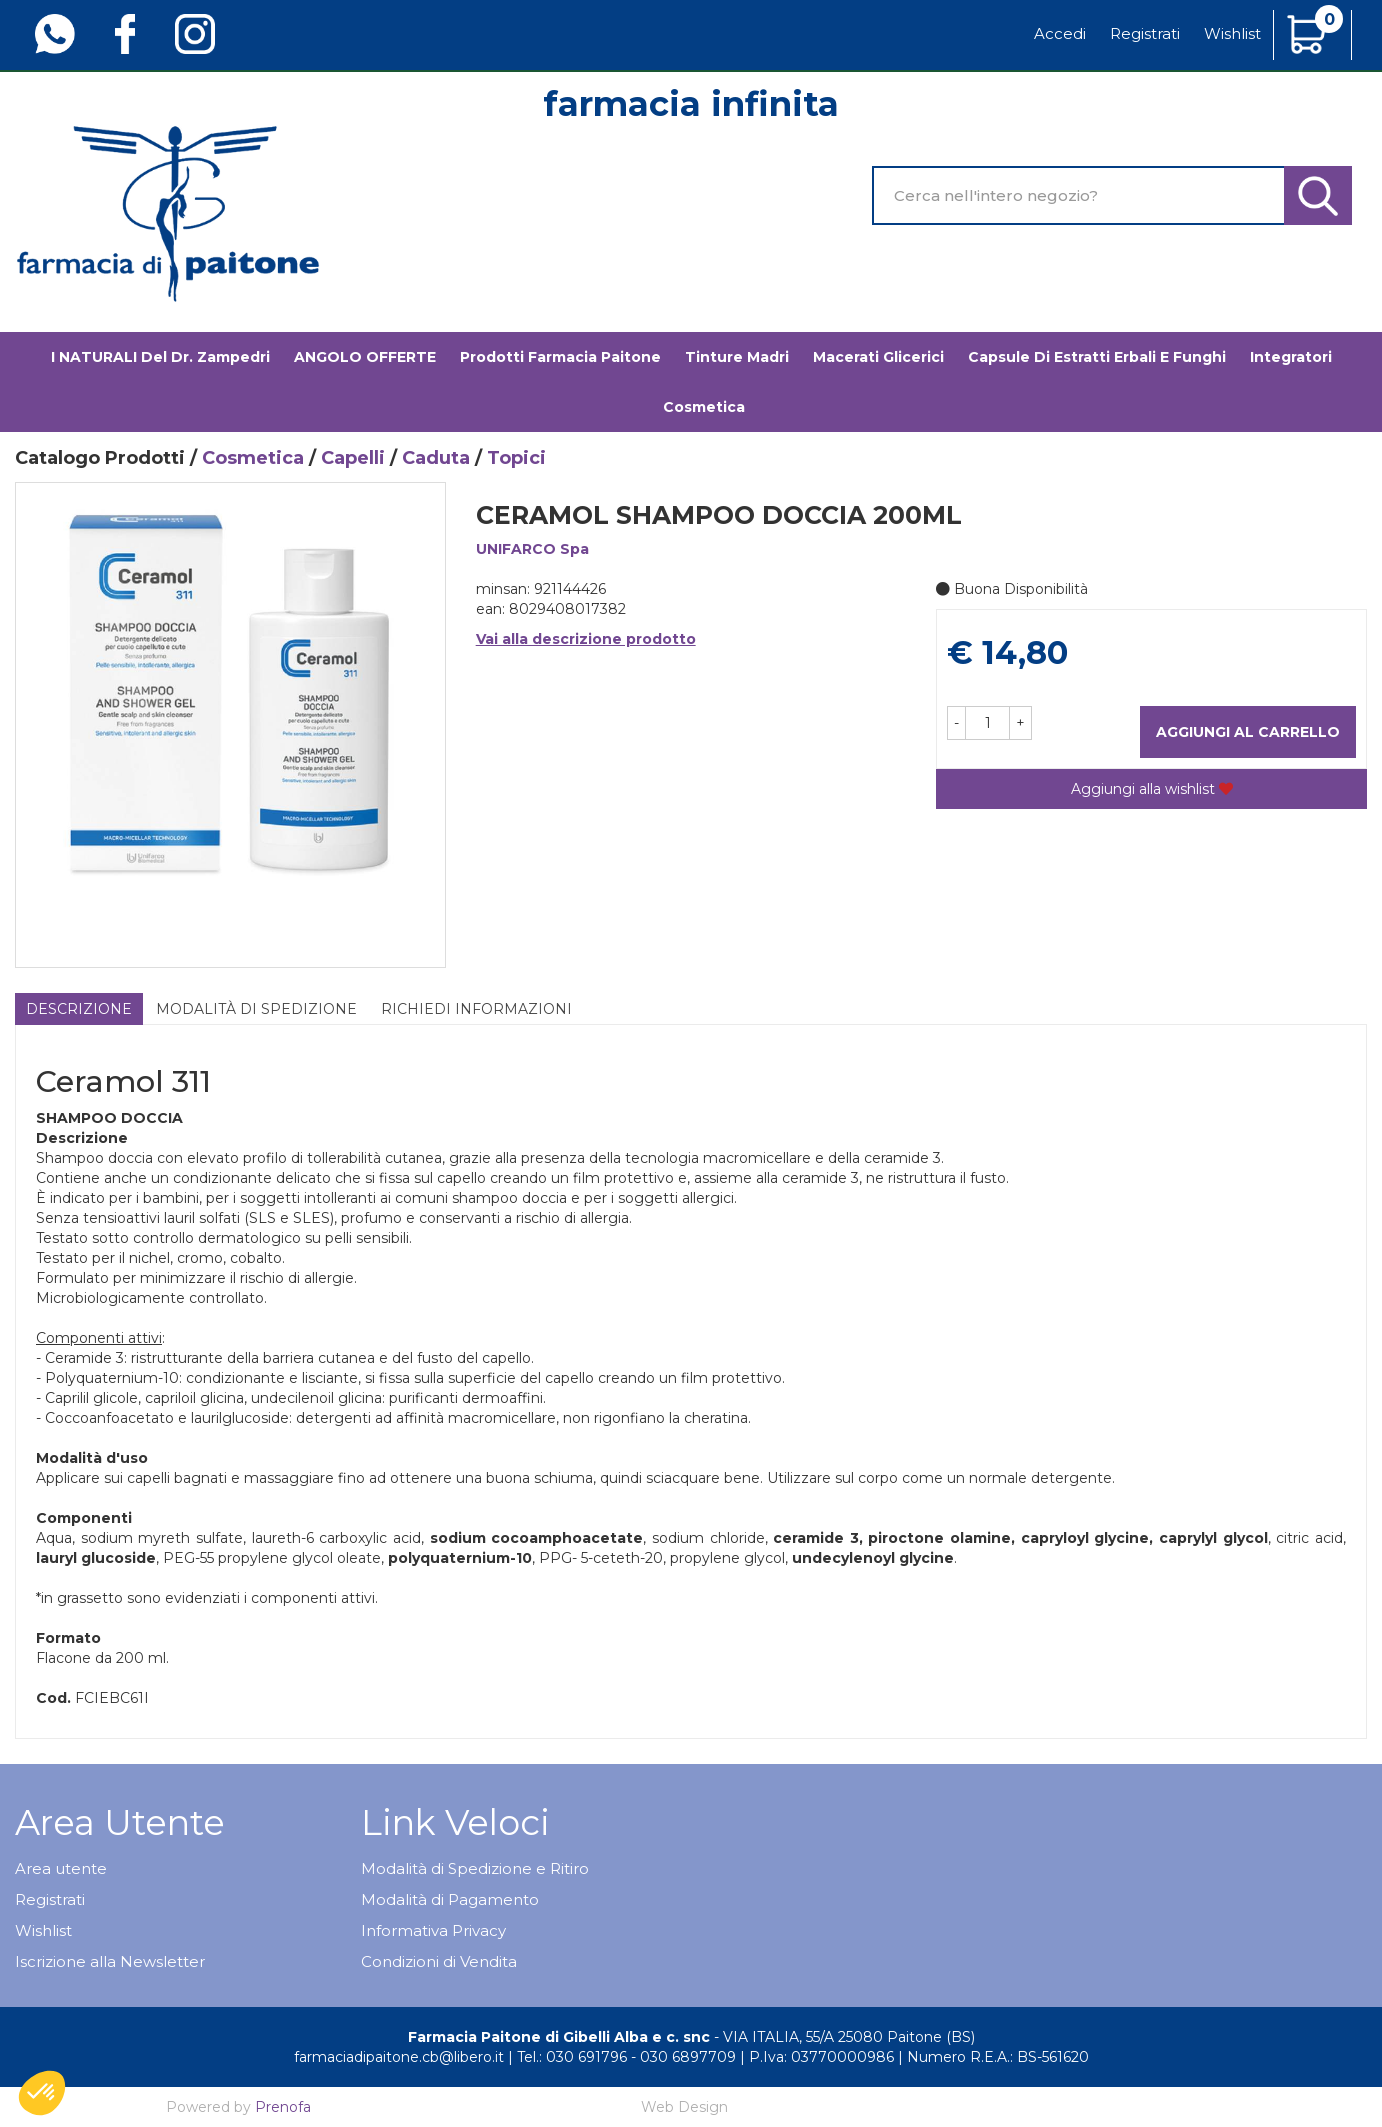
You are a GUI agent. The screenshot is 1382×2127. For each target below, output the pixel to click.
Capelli (353, 458)
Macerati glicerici (878, 357)
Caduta (436, 458)
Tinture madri (737, 357)
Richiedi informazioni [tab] (476, 1009)
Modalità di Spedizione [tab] (256, 1009)
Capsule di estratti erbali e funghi (1097, 357)
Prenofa (283, 2107)
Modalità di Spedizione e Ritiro (475, 1868)
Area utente (61, 1868)
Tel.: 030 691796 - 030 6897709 (626, 2057)
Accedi (1060, 33)
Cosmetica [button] (704, 407)
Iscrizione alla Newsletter (110, 1961)
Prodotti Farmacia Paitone (560, 357)
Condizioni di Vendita (439, 1961)
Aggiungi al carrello (1248, 732)
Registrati (1145, 33)
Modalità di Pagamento (450, 1899)
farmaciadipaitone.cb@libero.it (399, 2057)
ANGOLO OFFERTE (365, 357)
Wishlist (1232, 33)
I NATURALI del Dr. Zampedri (160, 357)
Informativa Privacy (433, 1930)
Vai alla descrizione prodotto (586, 639)
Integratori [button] (1291, 357)
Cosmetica (253, 458)
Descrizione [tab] (79, 1009)
